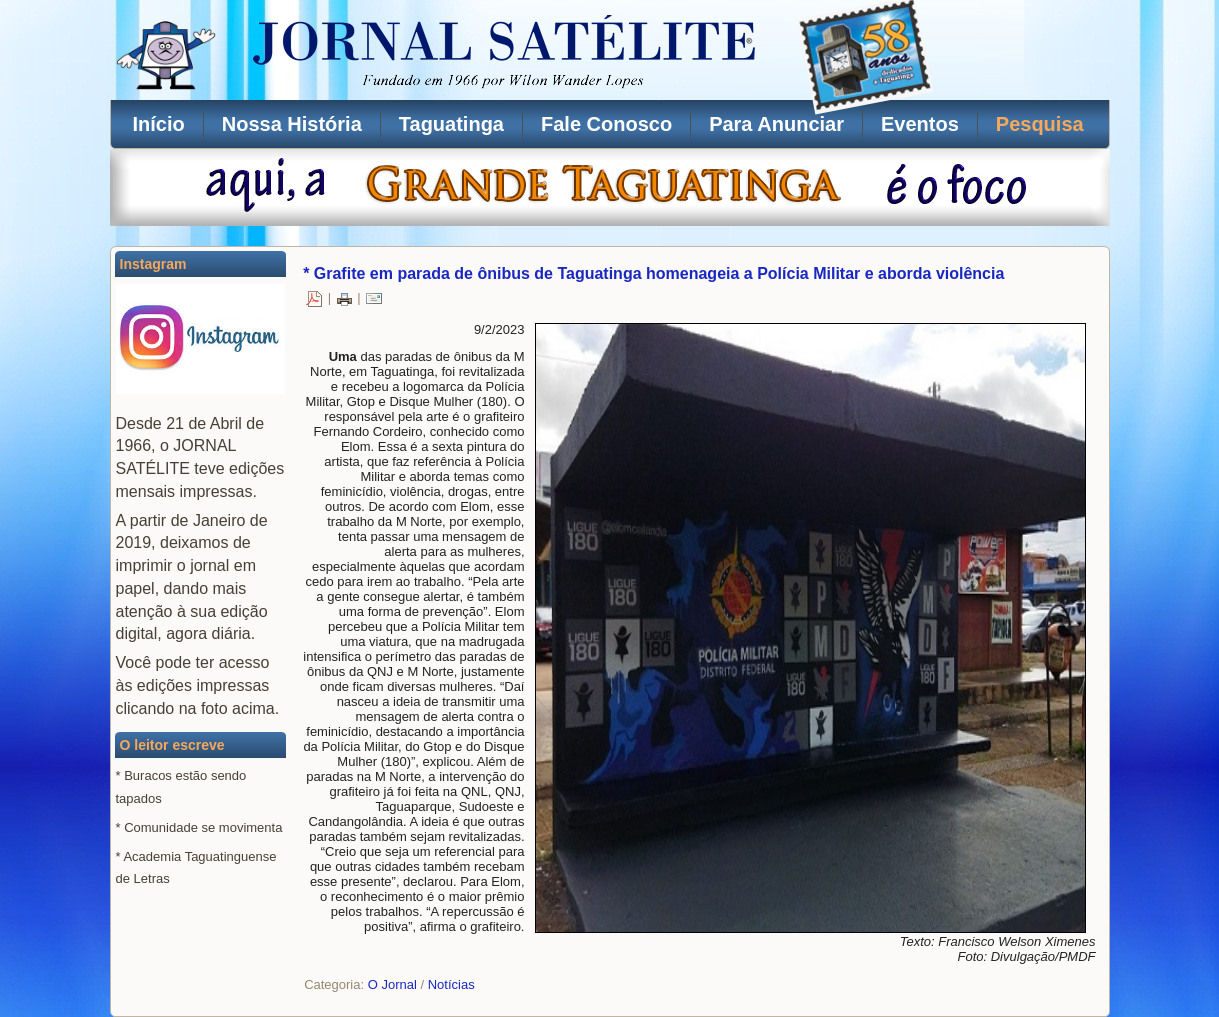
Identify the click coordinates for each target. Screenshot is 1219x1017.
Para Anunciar (776, 124)
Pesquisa (1040, 124)
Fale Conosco (606, 124)
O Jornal (392, 984)
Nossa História (292, 124)
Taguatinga (451, 124)
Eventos (920, 124)
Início (159, 124)
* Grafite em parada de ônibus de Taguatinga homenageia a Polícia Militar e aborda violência (653, 273)
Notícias (451, 984)
